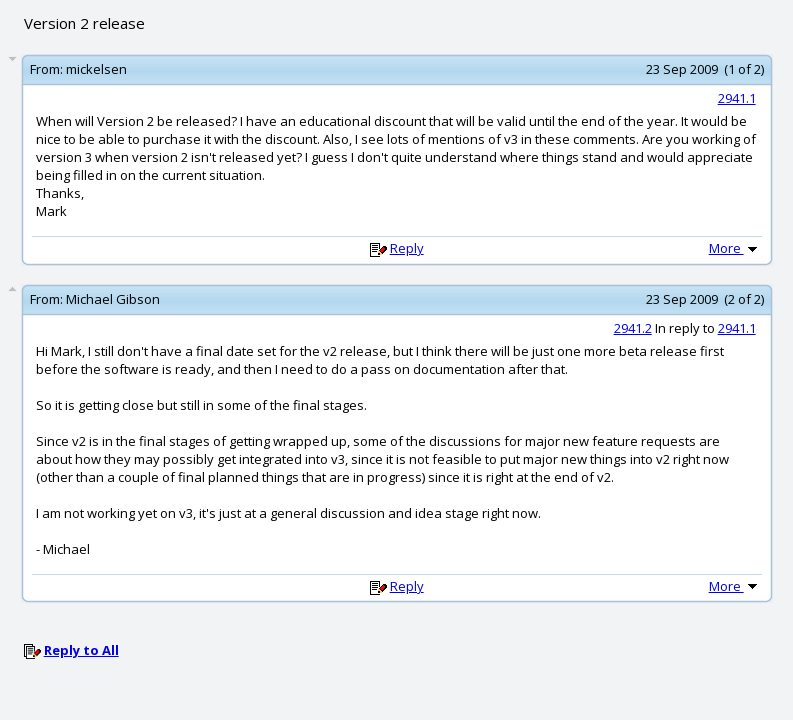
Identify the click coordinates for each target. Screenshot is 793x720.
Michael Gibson (113, 299)
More (735, 248)
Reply (407, 248)
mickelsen (96, 69)
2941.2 (633, 328)
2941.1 (737, 98)
